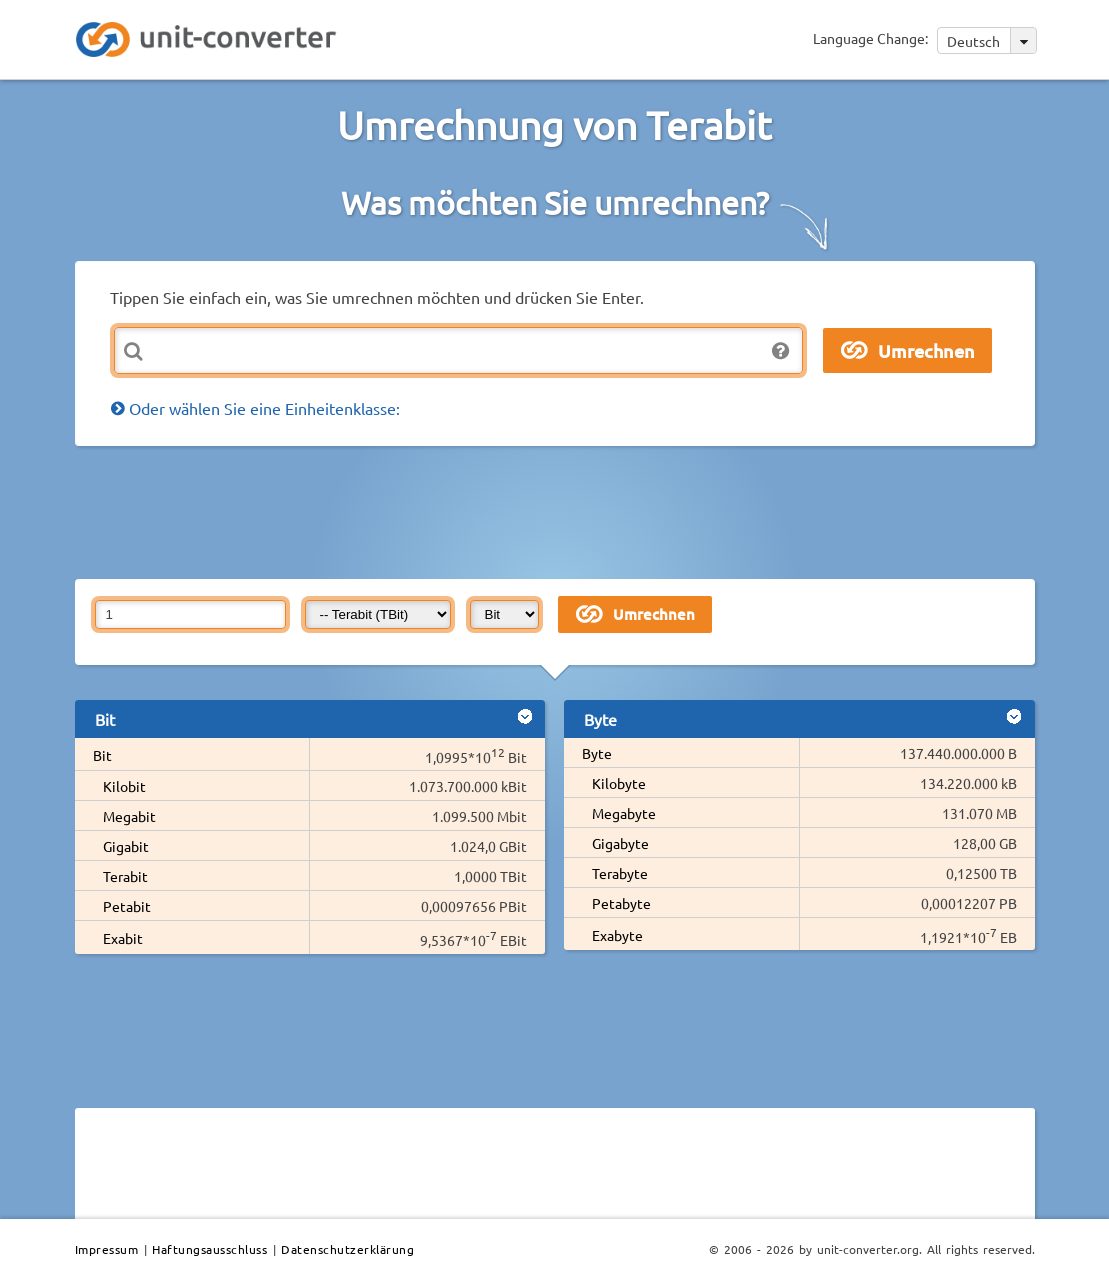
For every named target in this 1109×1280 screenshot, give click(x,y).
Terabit (125, 876)
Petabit (127, 906)
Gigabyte (620, 843)
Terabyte (620, 873)
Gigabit (126, 846)
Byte (597, 753)
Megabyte (624, 813)
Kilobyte (619, 783)
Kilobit (124, 786)
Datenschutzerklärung (347, 1249)
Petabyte (621, 903)
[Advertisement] (560, 511)
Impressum (107, 1249)
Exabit (123, 938)
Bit (102, 755)
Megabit (129, 816)
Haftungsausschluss (209, 1249)
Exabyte (617, 935)
